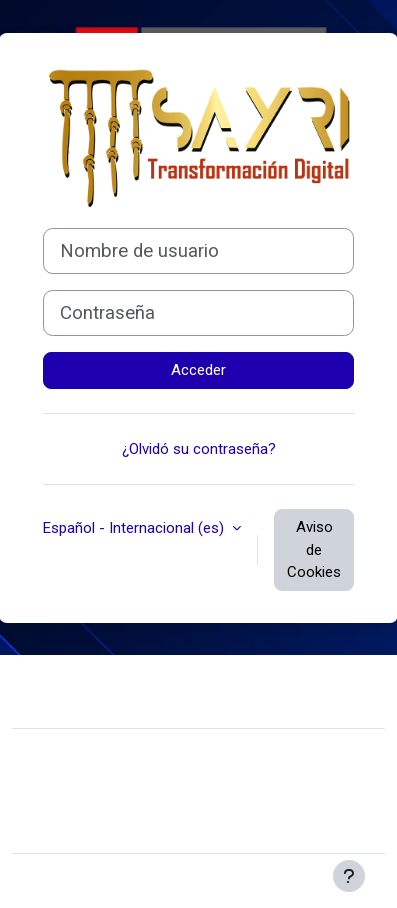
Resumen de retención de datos (133, 795)
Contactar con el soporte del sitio (165, 689)
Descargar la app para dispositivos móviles (168, 825)
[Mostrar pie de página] (349, 876)
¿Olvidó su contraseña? (199, 449)
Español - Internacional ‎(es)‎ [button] (135, 528)
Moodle (165, 881)
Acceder (198, 370)
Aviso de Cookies (314, 549)
